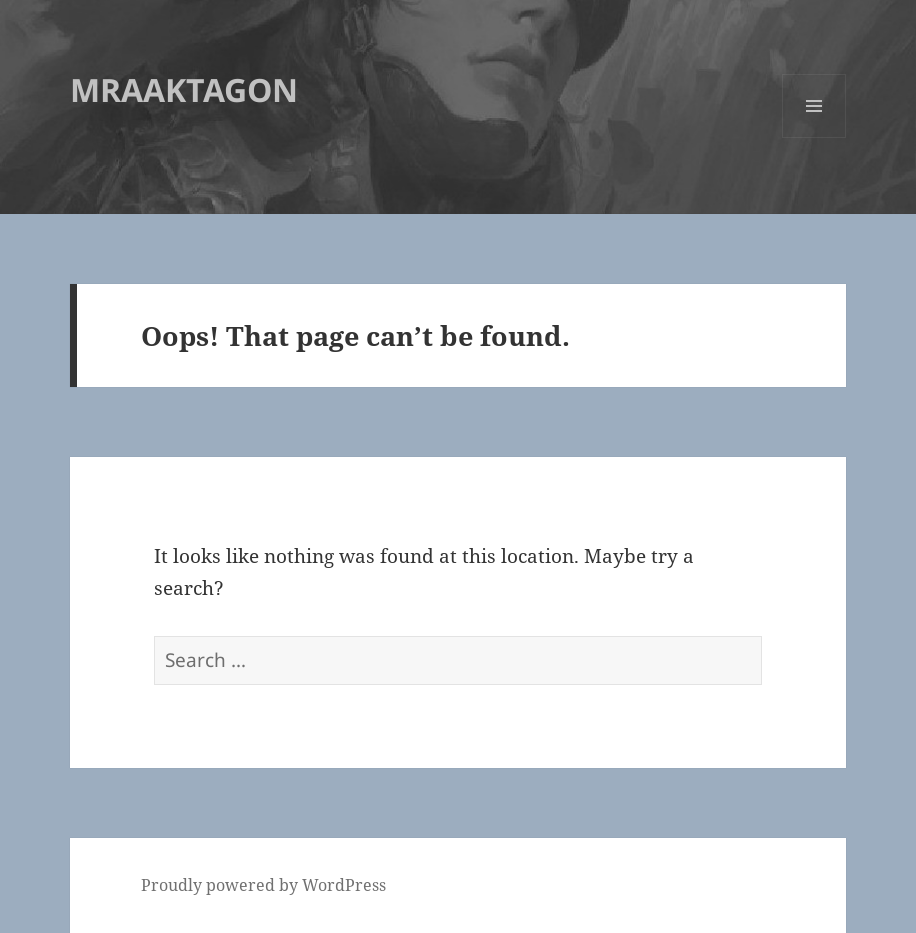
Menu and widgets (814, 137)
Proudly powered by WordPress (263, 885)
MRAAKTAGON (184, 89)
